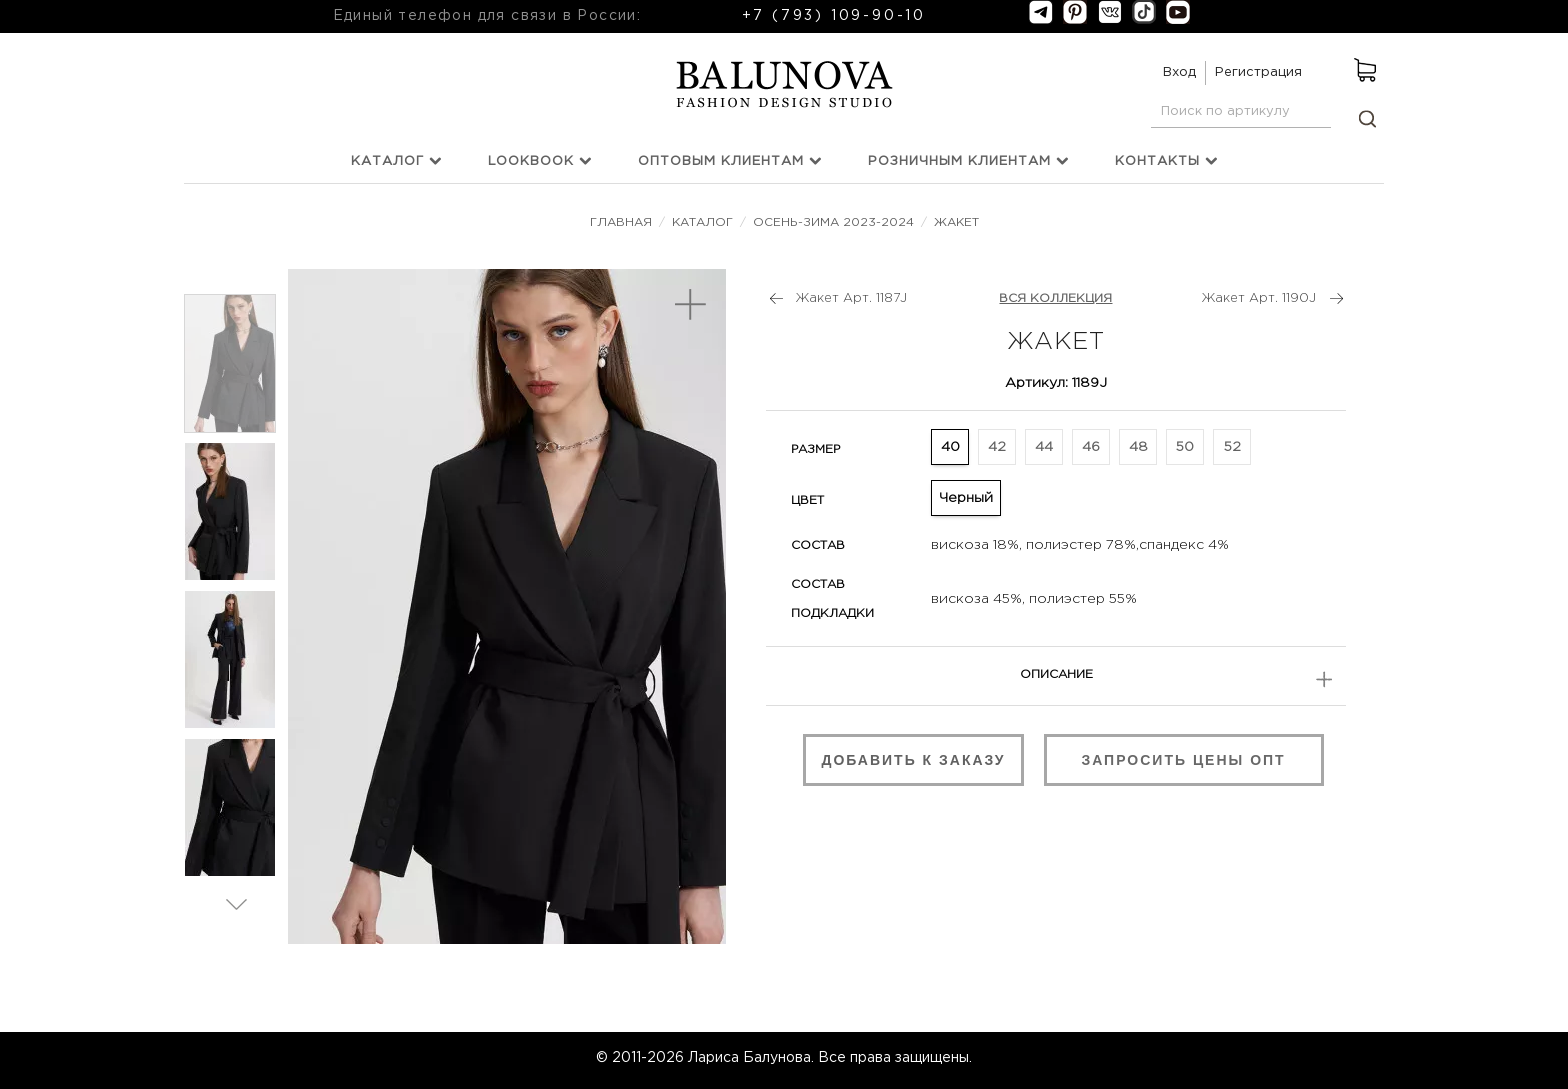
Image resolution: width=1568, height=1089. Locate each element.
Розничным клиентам (968, 160)
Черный (966, 498)
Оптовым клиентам (730, 160)
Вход (1179, 72)
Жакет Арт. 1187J (851, 298)
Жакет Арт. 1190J (1259, 298)
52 (1232, 447)
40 (950, 447)
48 (1138, 447)
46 (1091, 447)
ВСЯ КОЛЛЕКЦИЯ (1055, 298)
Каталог (396, 160)
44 (1044, 447)
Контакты (1166, 160)
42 (997, 447)
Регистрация (1258, 72)
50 (1185, 447)
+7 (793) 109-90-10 (834, 16)
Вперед (236, 903)
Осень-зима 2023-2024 (833, 222)
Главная (623, 222)
